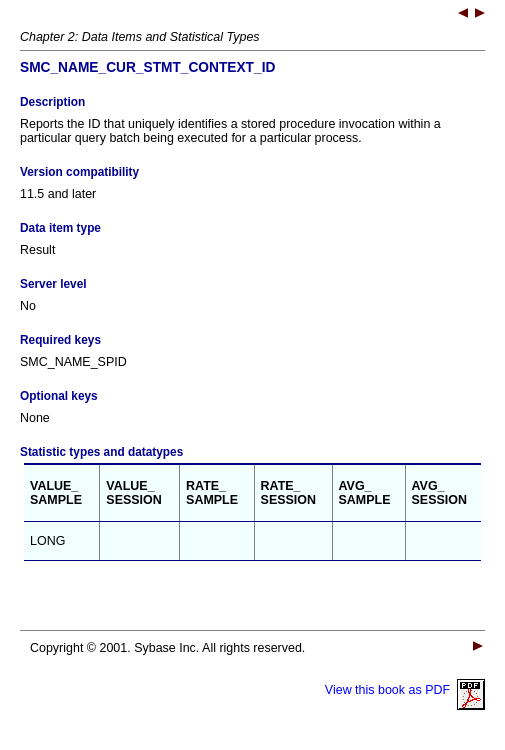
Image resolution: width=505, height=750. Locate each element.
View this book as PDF (405, 690)
